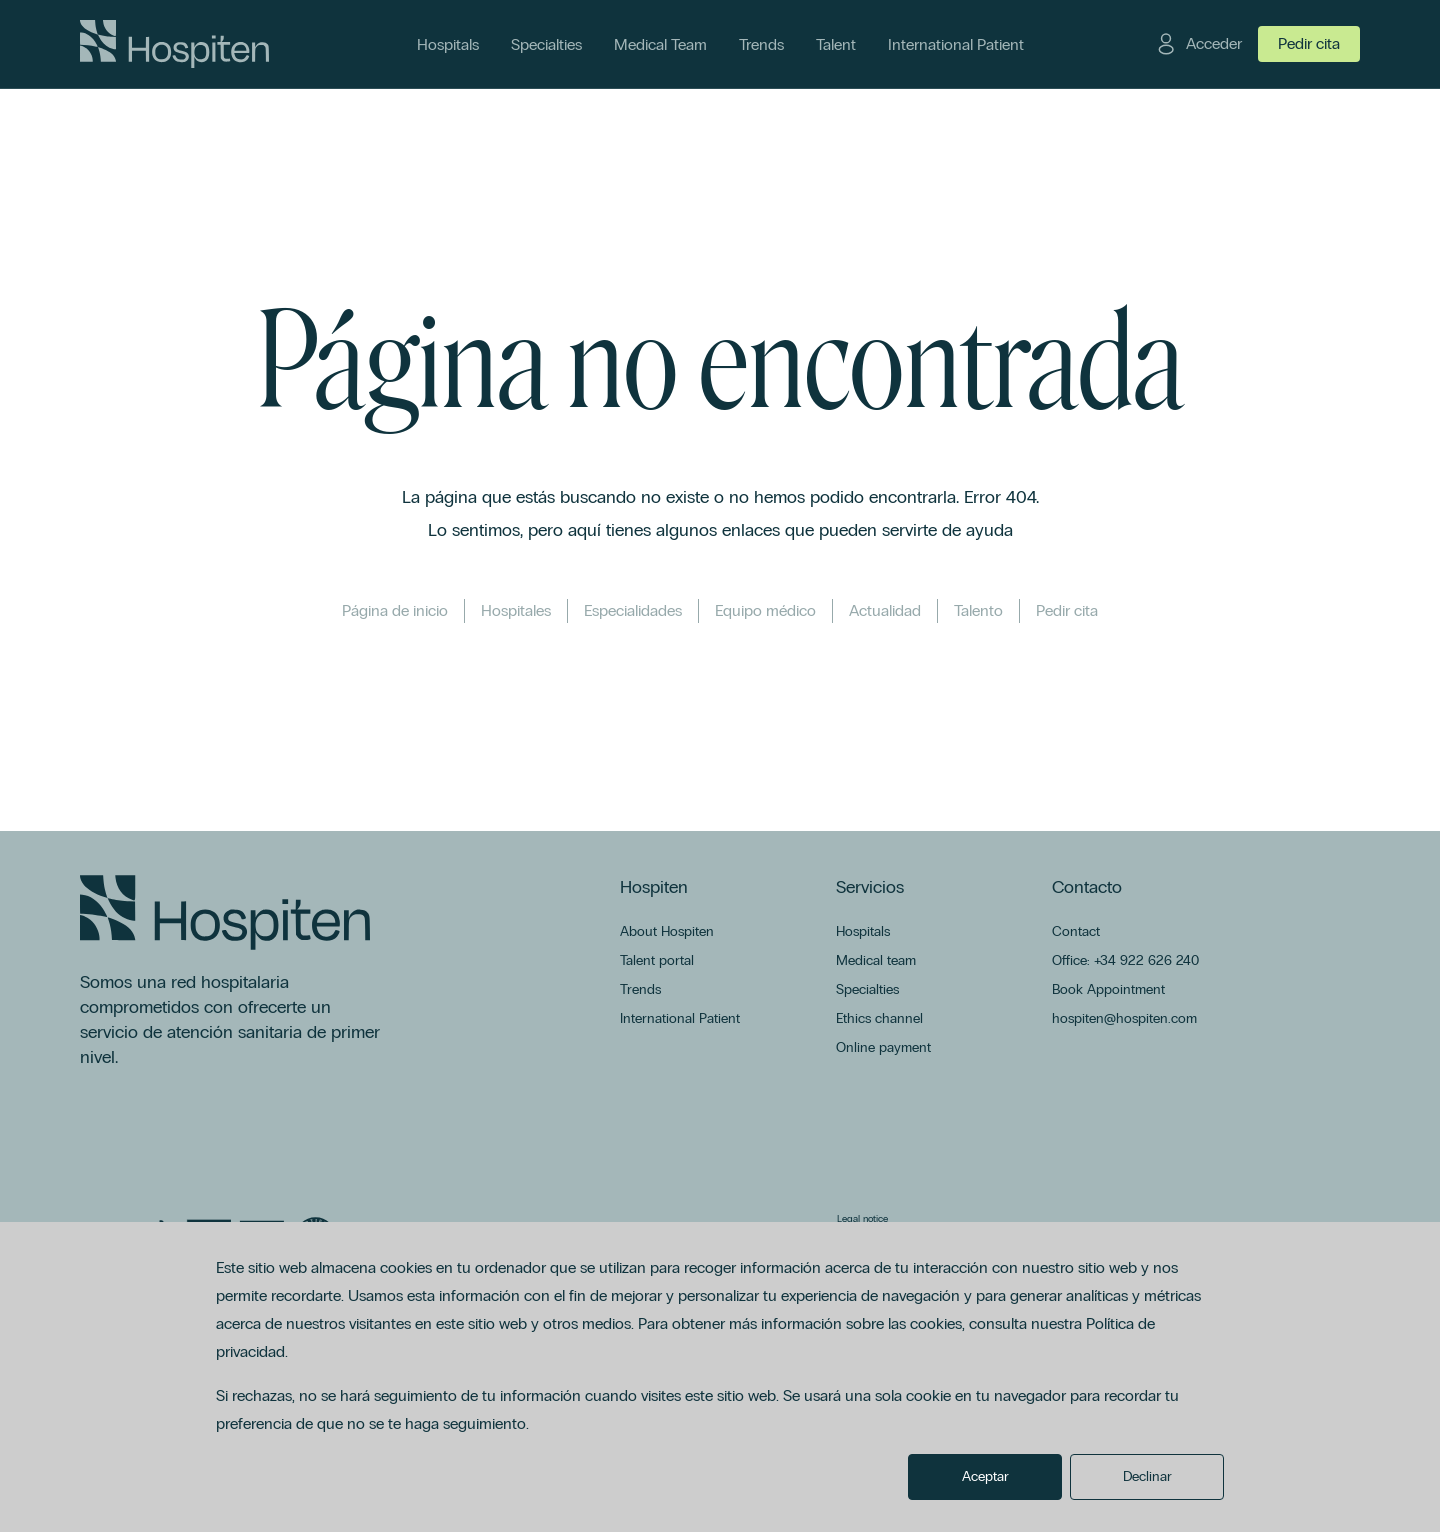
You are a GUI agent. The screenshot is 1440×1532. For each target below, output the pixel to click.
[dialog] (720, 1377)
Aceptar (985, 1476)
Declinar (1147, 1476)
